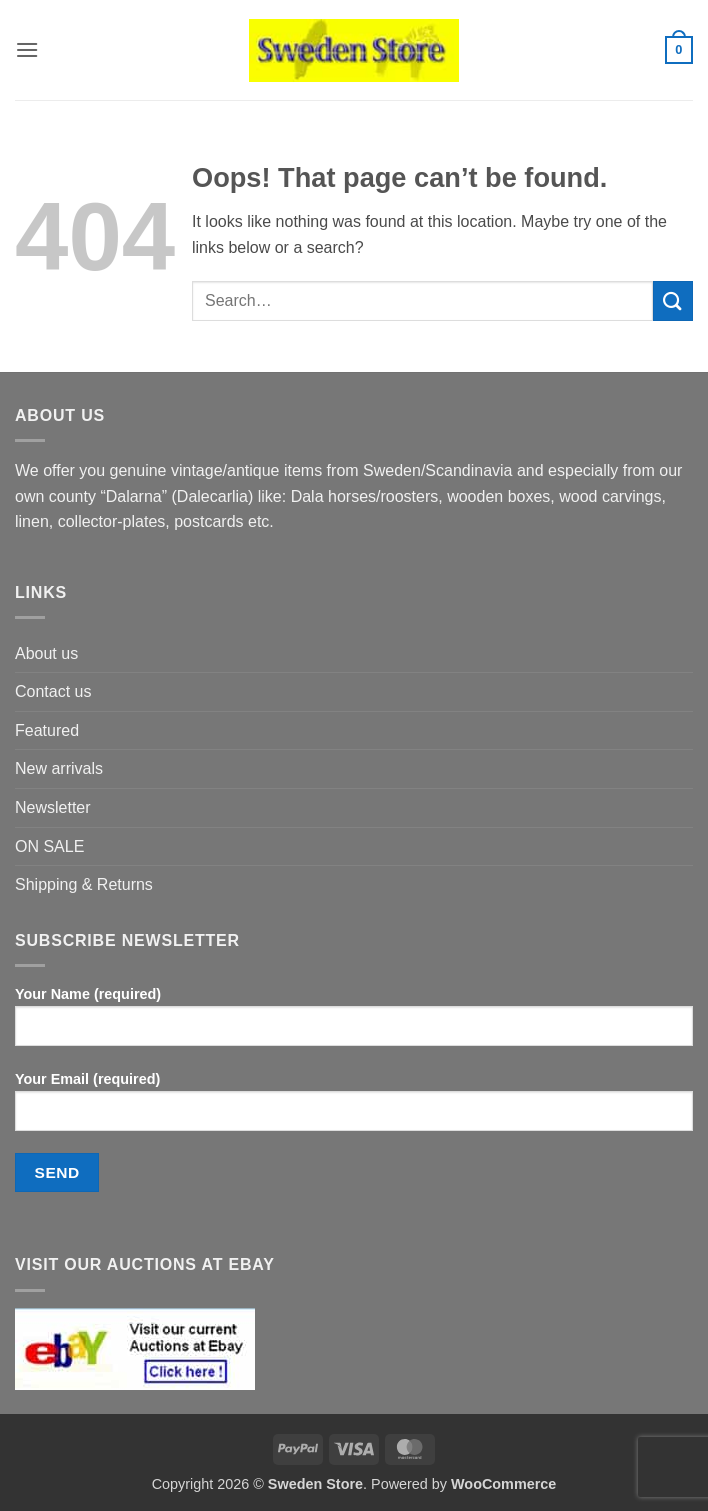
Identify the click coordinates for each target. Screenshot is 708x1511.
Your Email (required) (354, 1109)
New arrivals (59, 768)
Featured (47, 730)
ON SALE (49, 846)
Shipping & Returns (84, 884)
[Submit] (673, 300)
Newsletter (53, 807)
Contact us (53, 691)
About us (46, 653)
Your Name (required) (354, 1024)
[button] (27, 49)
